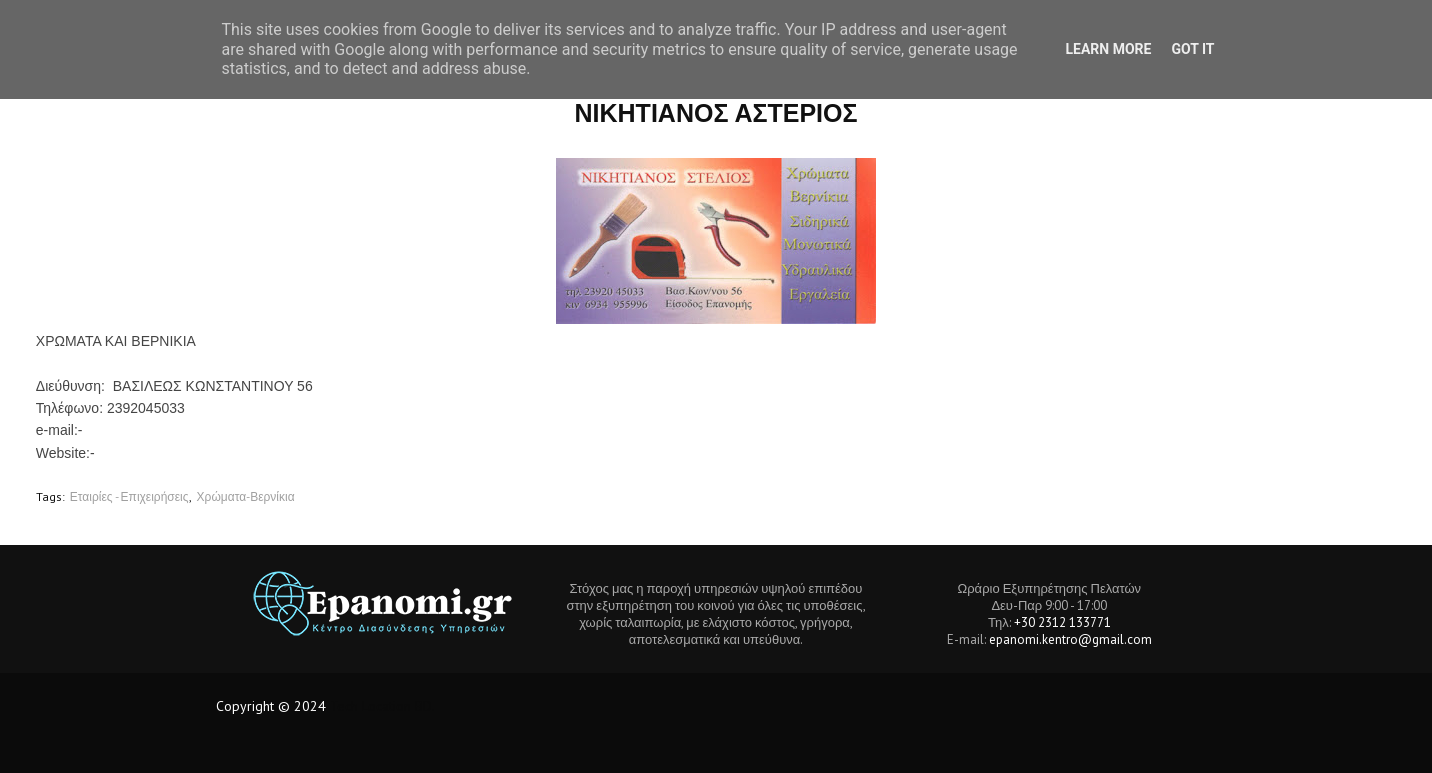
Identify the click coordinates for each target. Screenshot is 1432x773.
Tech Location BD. (382, 706)
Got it (1192, 49)
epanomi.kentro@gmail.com (1070, 639)
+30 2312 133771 (1062, 622)
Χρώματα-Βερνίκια (246, 496)
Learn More (1108, 49)
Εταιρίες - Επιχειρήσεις (129, 496)
